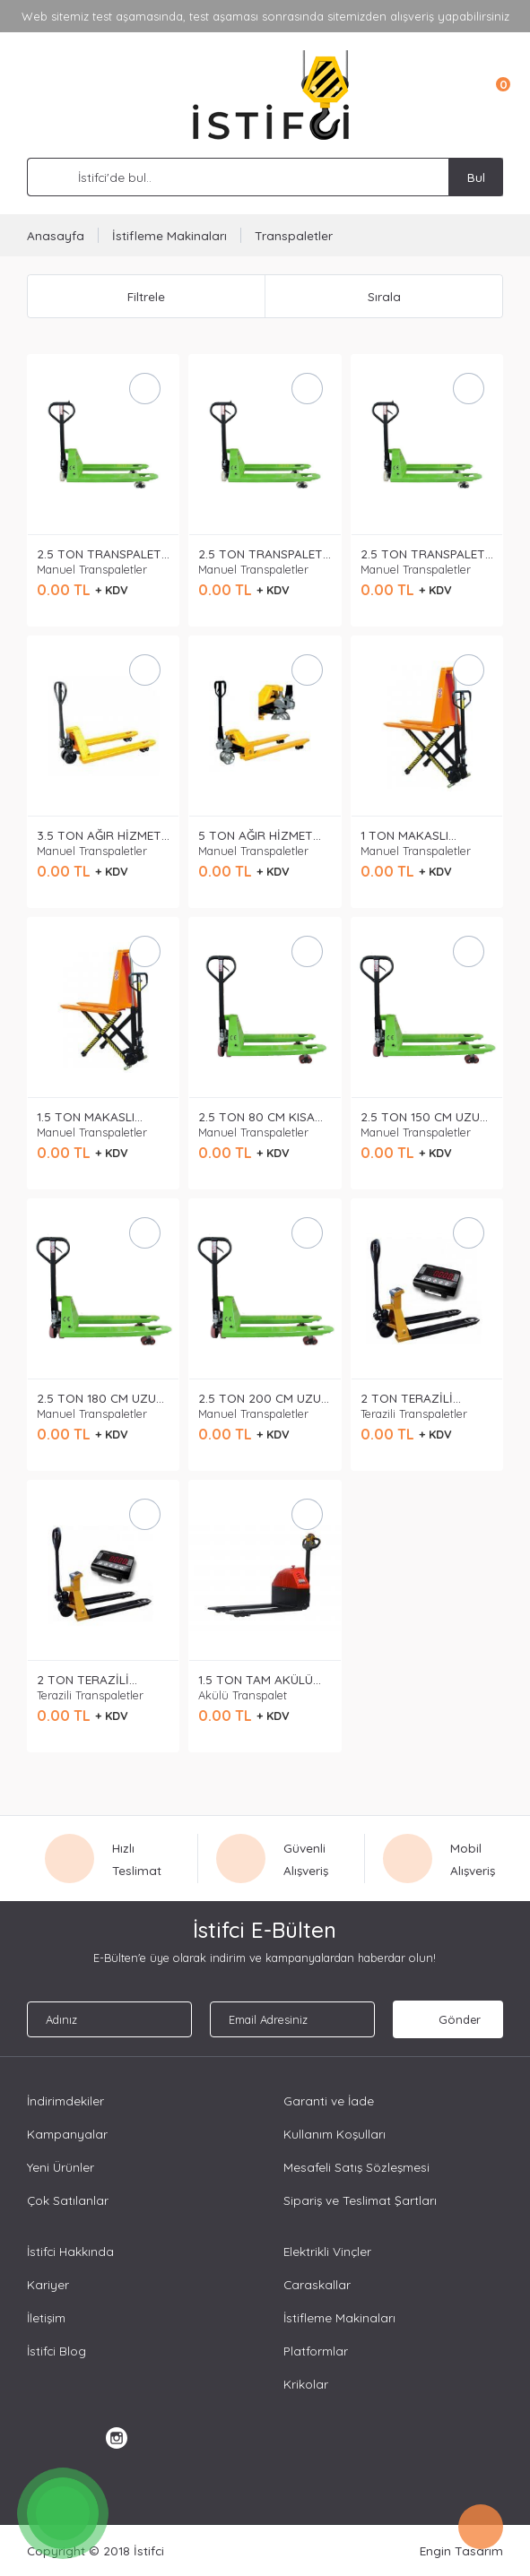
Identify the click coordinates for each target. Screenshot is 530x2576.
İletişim (46, 2317)
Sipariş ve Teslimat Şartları (360, 2200)
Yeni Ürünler (60, 2166)
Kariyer (48, 2284)
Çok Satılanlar (68, 2200)
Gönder (448, 2019)
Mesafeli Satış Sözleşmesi (356, 2166)
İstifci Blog (56, 2350)
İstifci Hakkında (70, 2251)
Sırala (384, 296)
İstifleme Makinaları (169, 235)
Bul (476, 177)
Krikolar (305, 2383)
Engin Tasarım (461, 2550)
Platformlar (315, 2350)
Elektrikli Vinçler (327, 2251)
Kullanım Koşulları (334, 2133)
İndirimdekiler (65, 2100)
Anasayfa (55, 235)
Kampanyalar (67, 2133)
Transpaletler (294, 235)
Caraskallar (317, 2284)
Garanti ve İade (328, 2100)
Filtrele (146, 296)
